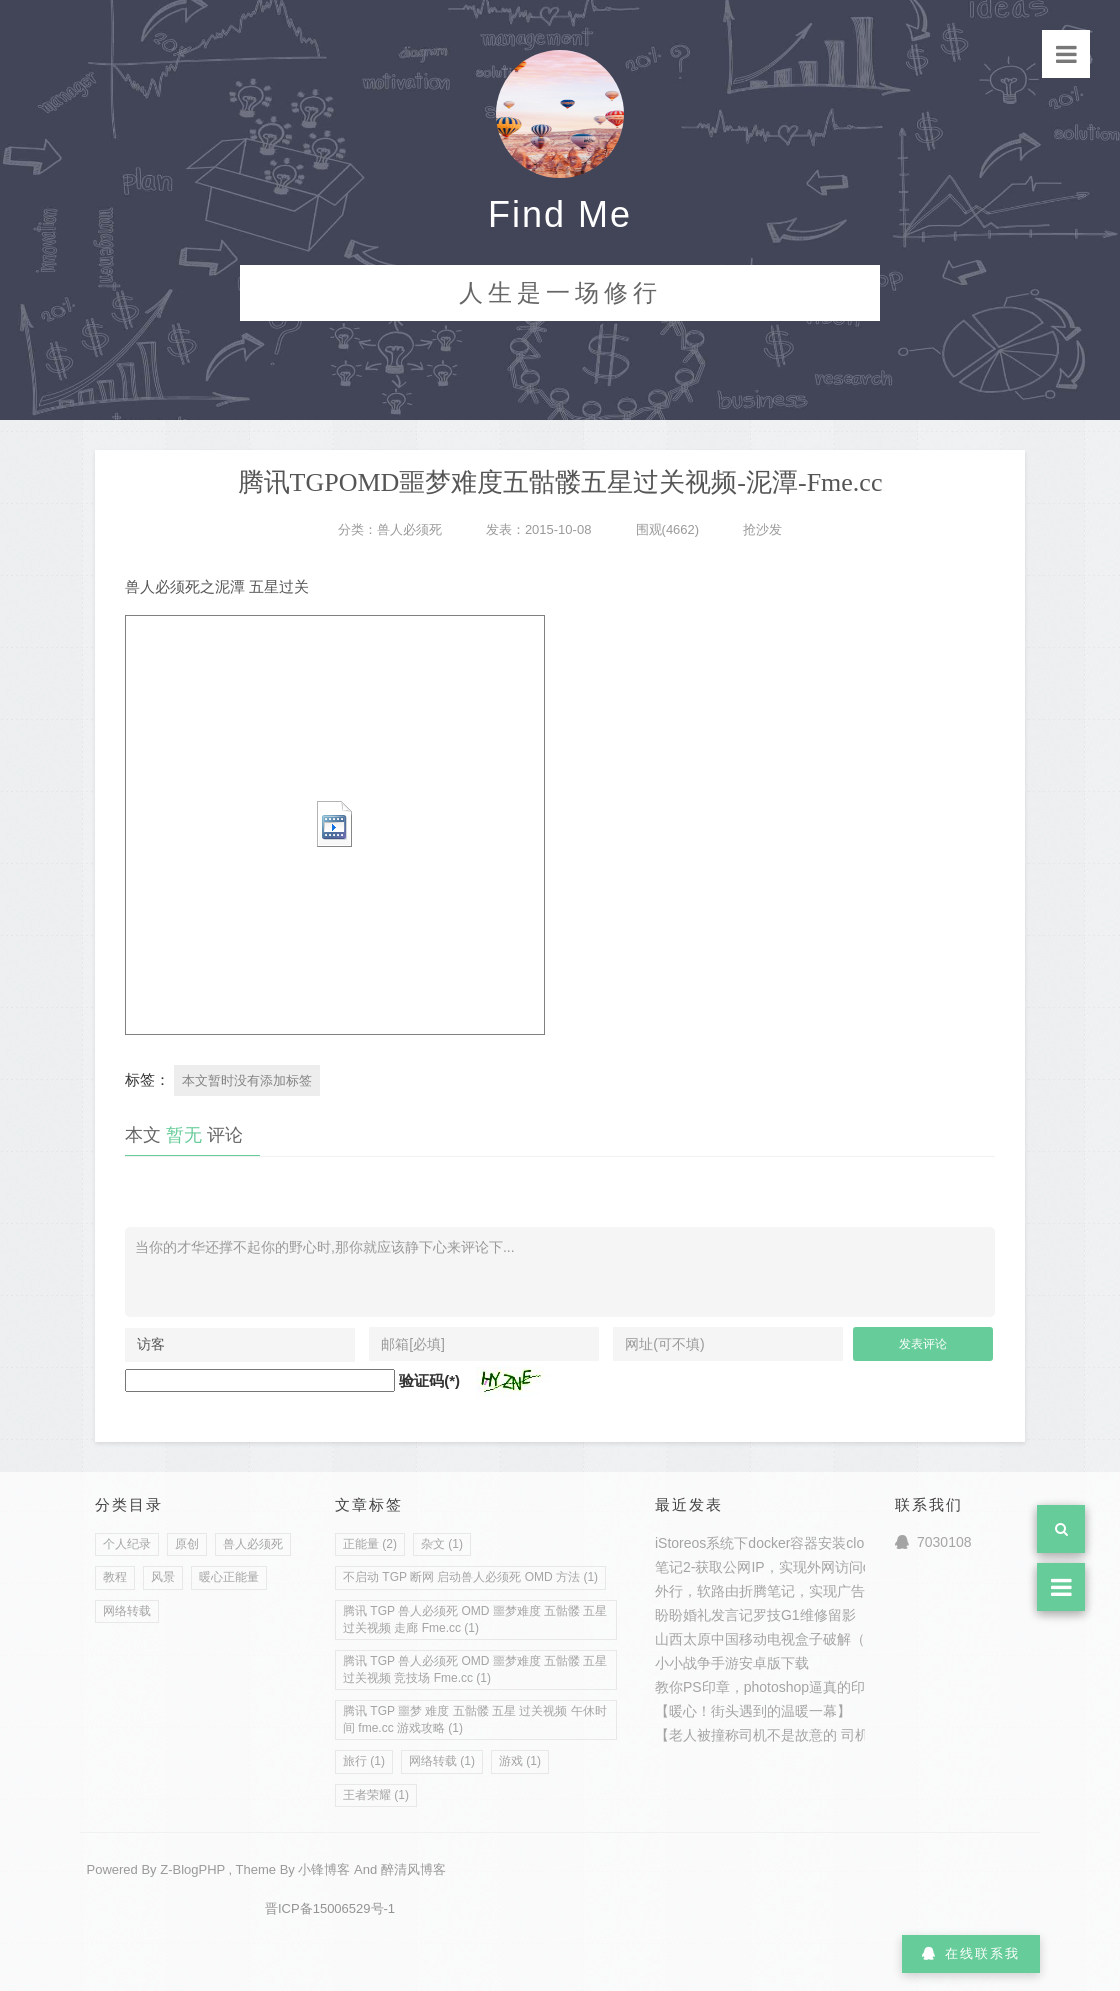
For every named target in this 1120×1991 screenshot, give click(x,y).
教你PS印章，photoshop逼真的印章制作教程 (795, 1687)
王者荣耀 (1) (376, 1795)
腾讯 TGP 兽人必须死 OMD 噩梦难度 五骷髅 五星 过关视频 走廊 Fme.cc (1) (475, 1619)
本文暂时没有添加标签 (247, 1080)
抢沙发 (762, 529)
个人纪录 (127, 1544)
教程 (115, 1577)
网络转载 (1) (442, 1761)
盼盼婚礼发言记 (704, 1615)
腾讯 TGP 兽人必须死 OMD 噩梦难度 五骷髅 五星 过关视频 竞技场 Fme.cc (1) (475, 1669)
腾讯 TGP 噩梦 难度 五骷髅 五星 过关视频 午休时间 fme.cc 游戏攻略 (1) (475, 1719)
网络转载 (127, 1611)
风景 (163, 1577)
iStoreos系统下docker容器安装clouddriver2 (789, 1543)
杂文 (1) (442, 1544)
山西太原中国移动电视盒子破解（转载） (781, 1639)
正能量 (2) (370, 1544)
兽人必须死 (409, 529)
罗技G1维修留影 (804, 1615)
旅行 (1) (364, 1761)
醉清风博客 (413, 1869)
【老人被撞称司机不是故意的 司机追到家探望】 (804, 1735)
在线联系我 (971, 1953)
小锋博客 (324, 1869)
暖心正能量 (229, 1577)
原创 (187, 1544)
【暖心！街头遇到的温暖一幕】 (753, 1711)
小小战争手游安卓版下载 (732, 1663)
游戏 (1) (520, 1761)
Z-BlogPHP (192, 1869)
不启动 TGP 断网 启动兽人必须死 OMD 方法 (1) (470, 1577)
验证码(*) (429, 1380)
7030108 (933, 1542)
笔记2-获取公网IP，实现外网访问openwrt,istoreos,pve (823, 1567)
